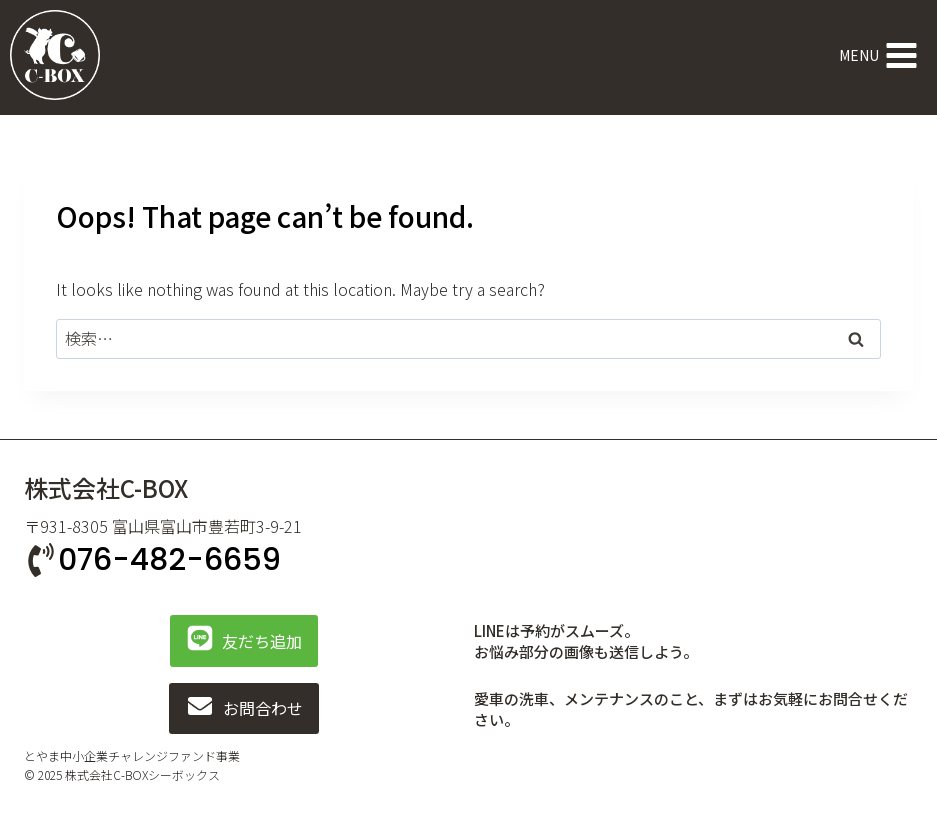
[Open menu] (878, 55)
